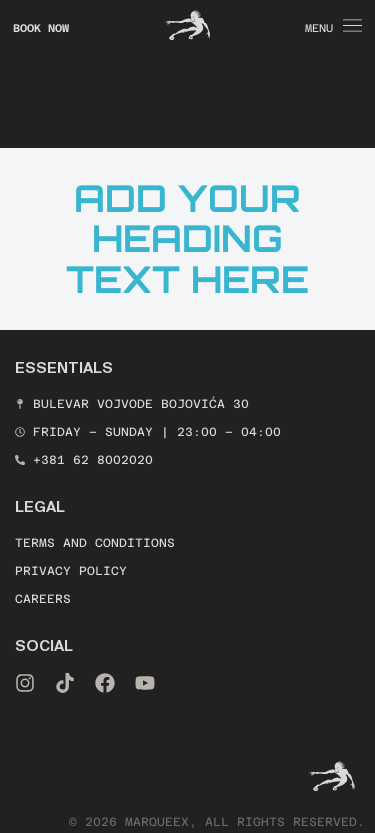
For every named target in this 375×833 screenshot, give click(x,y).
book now (41, 28)
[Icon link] (188, 25)
